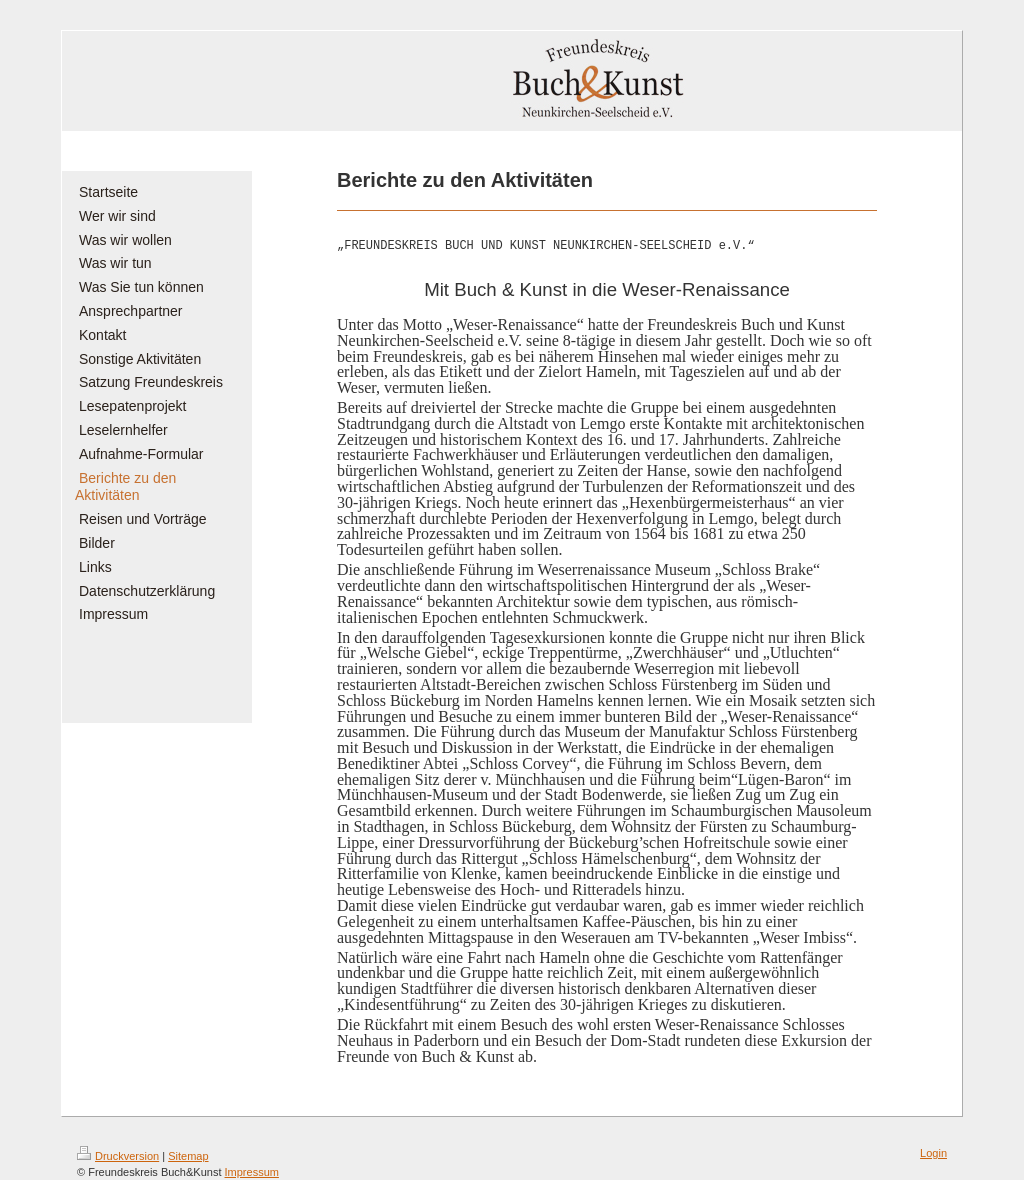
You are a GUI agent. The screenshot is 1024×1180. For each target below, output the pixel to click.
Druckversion (118, 1156)
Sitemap (188, 1156)
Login (933, 1153)
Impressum (252, 1172)
